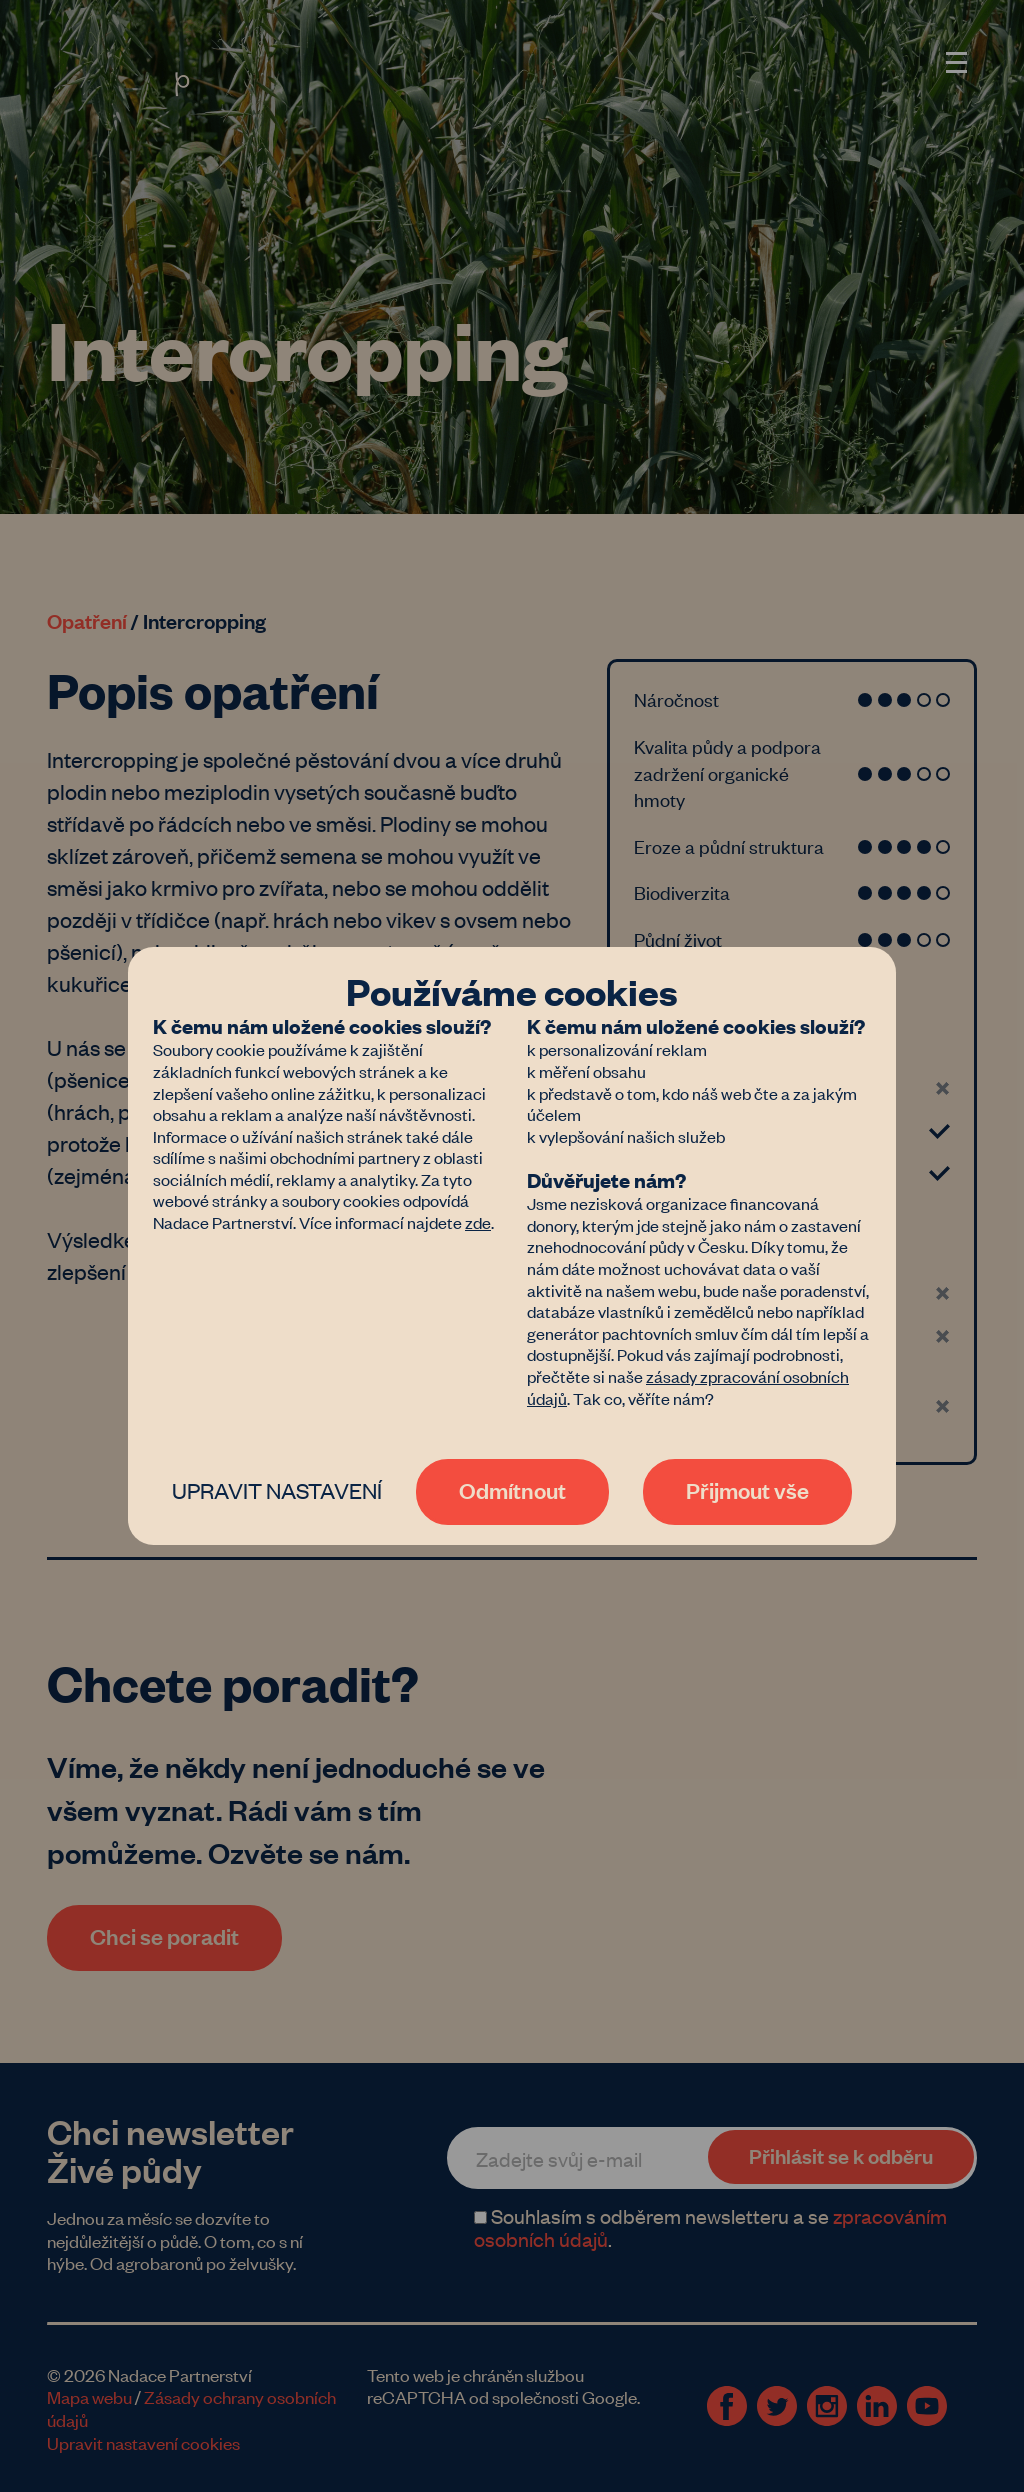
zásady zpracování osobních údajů (688, 1387)
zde (478, 1222)
